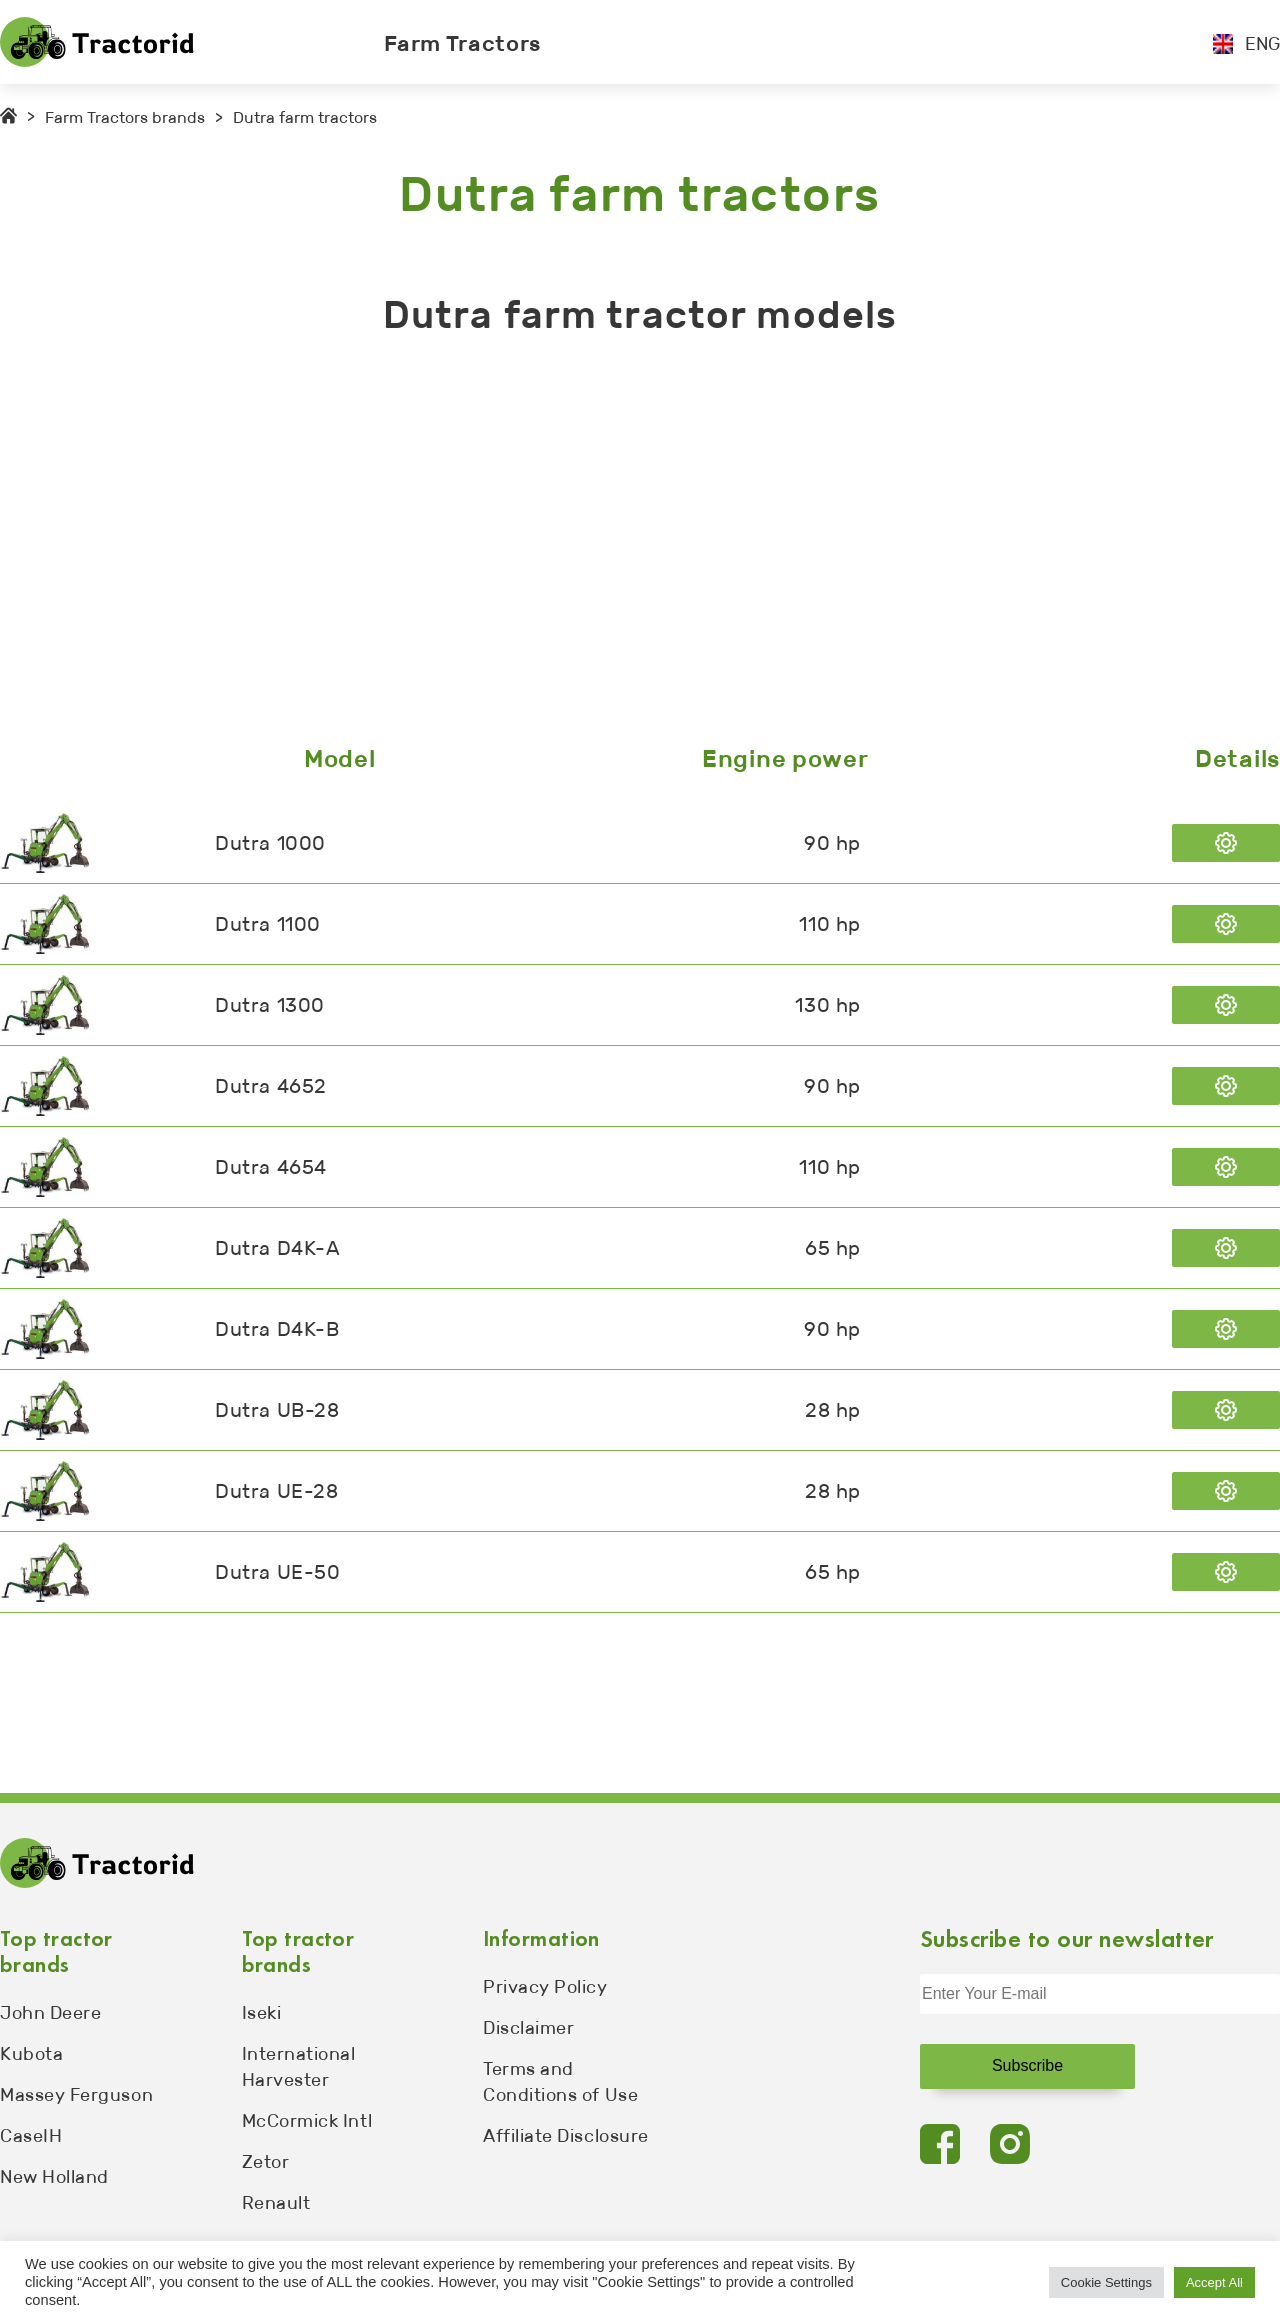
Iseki (262, 2013)
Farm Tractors (463, 43)
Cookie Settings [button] (1106, 2282)
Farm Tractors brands (125, 117)
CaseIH (31, 2136)
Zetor (266, 2162)
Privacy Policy (545, 1987)
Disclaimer (528, 2028)
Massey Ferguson (76, 2095)
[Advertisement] (600, 545)
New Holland (54, 2177)
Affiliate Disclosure (566, 2136)
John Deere (50, 2013)
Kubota (31, 2054)
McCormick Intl (307, 2121)
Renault (276, 2203)
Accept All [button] (1214, 2282)
